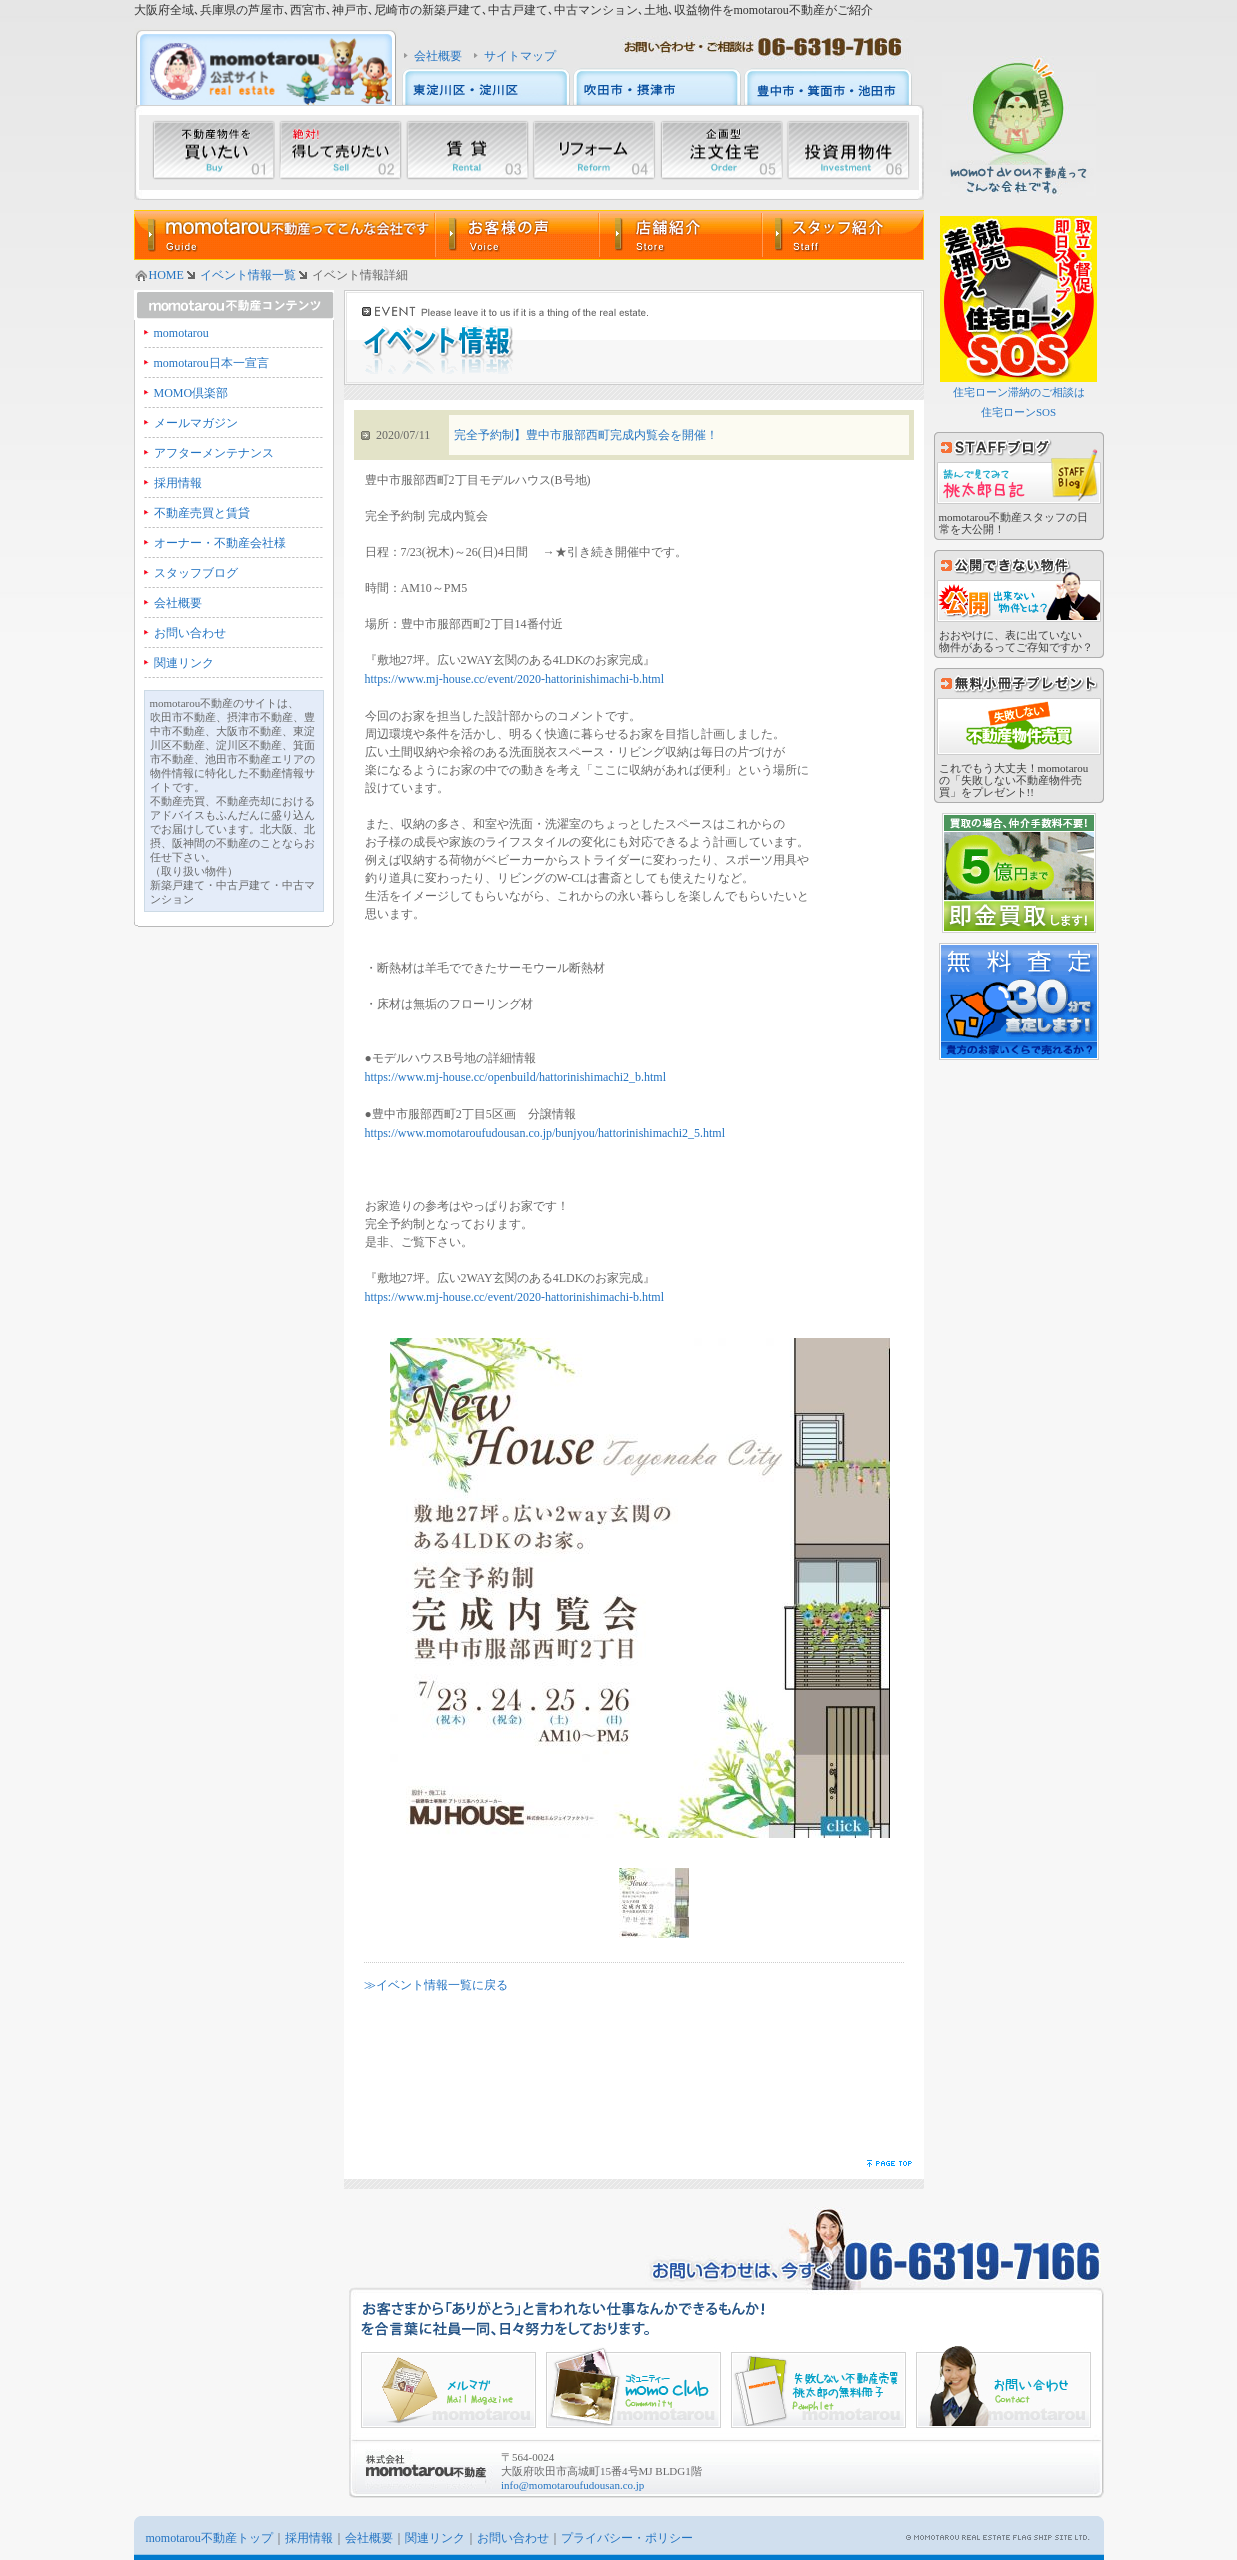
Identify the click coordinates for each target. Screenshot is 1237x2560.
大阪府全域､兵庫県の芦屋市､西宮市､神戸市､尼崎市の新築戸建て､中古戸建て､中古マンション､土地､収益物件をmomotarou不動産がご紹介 (503, 10)
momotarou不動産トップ (209, 2538)
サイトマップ (520, 56)
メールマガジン (196, 423)
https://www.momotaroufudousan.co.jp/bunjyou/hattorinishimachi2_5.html (545, 1133)
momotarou (181, 333)
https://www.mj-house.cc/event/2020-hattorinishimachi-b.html (515, 679)
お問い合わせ (190, 633)
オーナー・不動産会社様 (220, 543)
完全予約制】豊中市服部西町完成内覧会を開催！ (586, 435)
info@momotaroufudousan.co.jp (572, 2485)
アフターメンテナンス (214, 453)
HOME (166, 275)
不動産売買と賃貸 (202, 513)
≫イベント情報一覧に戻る (436, 1985)
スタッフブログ (196, 573)
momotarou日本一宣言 (211, 363)
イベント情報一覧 (248, 275)
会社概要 (438, 56)
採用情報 (178, 483)
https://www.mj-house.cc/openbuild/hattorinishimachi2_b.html (516, 1077)
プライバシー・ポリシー (627, 2538)
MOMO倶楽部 (191, 393)
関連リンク (184, 663)
